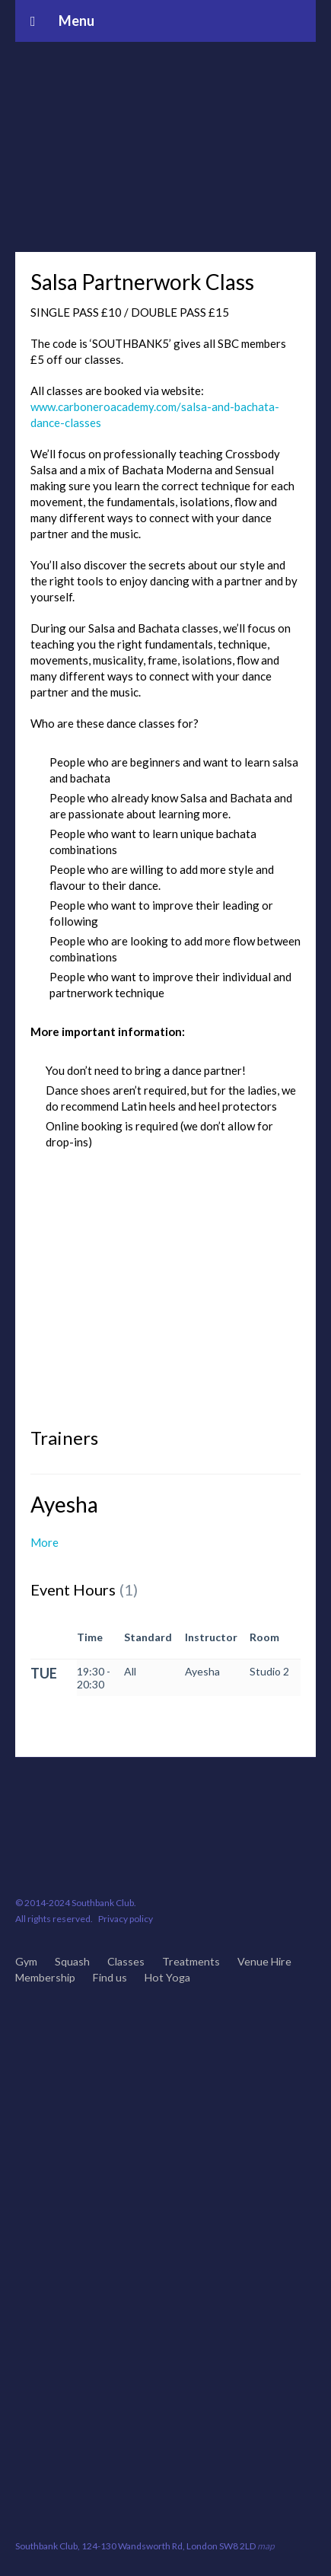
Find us (110, 1977)
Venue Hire (264, 1961)
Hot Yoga (167, 1977)
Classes (126, 1961)
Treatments (191, 1961)
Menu (62, 20)
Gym (26, 1961)
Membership (45, 1977)
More (44, 1542)
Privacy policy (125, 1918)
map (266, 2546)
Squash (72, 1961)
